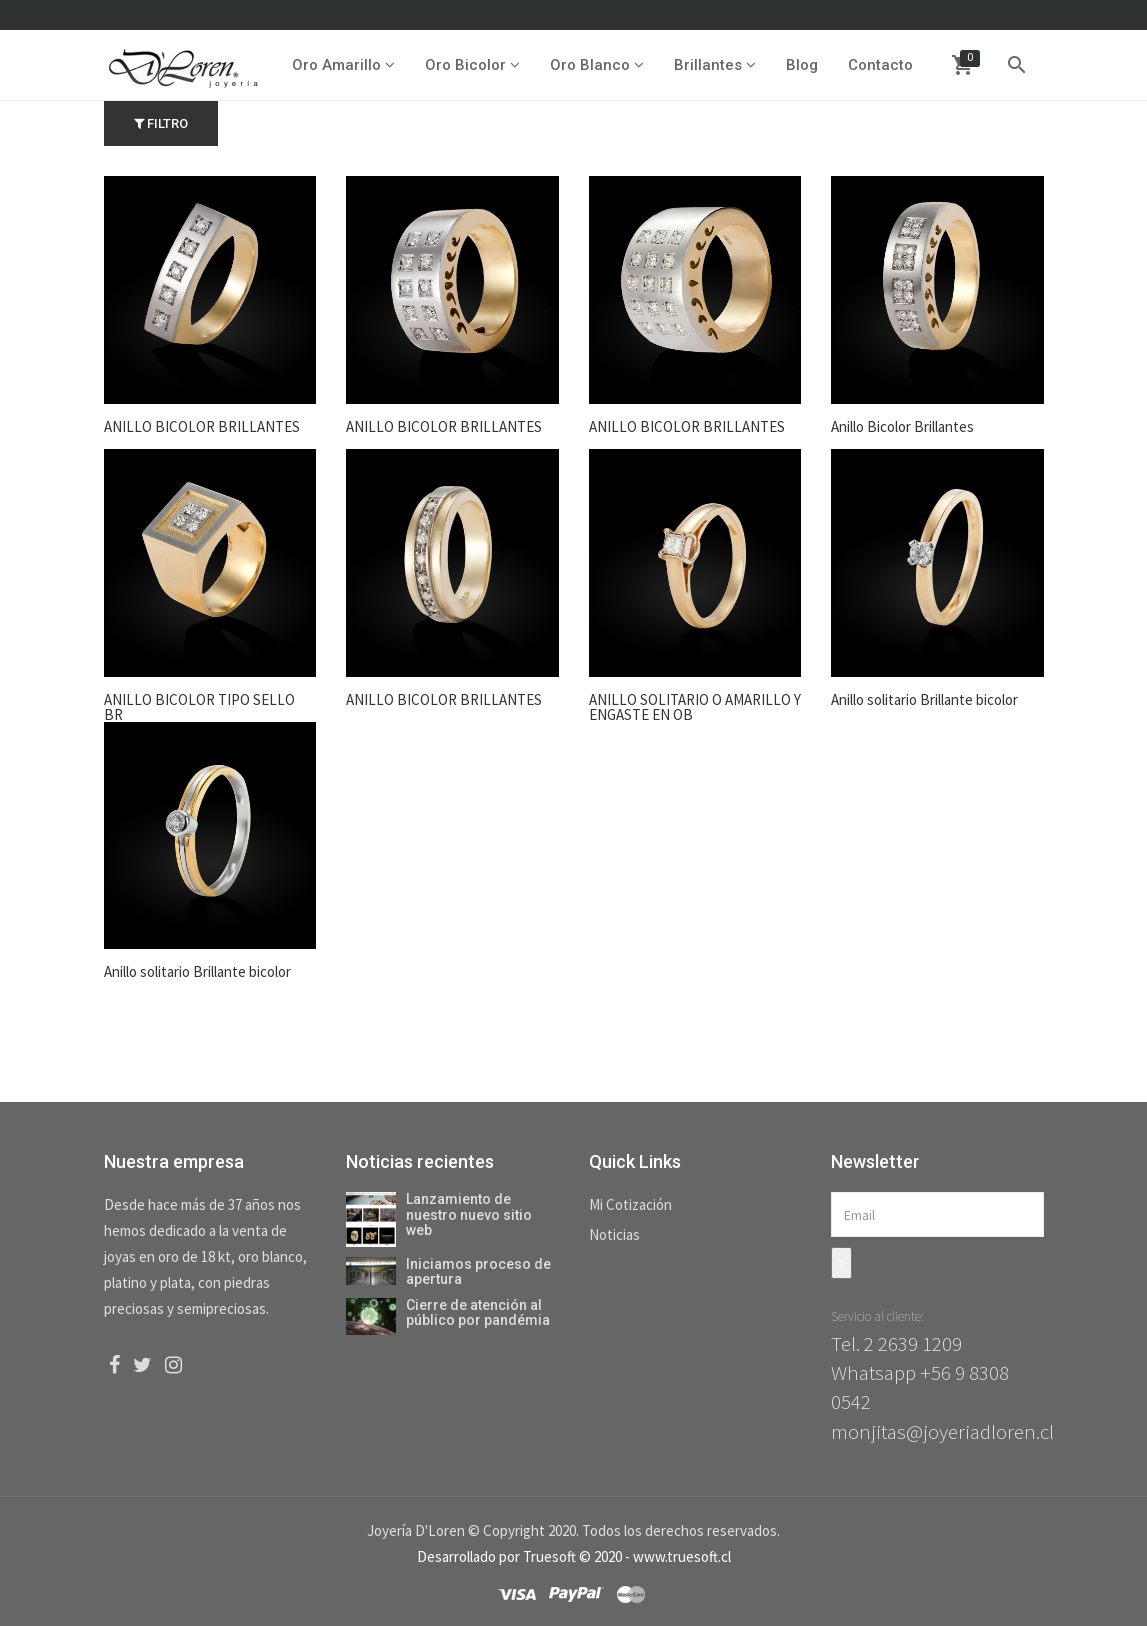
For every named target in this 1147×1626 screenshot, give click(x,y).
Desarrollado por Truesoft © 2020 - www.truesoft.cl (574, 1556)
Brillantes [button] (714, 65)
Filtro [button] (161, 123)
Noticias (614, 1234)
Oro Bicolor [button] (471, 65)
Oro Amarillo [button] (342, 65)
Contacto (879, 65)
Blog (801, 65)
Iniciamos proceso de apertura (478, 1271)
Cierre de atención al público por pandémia (478, 1312)
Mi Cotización (630, 1204)
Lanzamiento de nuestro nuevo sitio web (469, 1214)
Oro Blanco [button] (596, 65)
